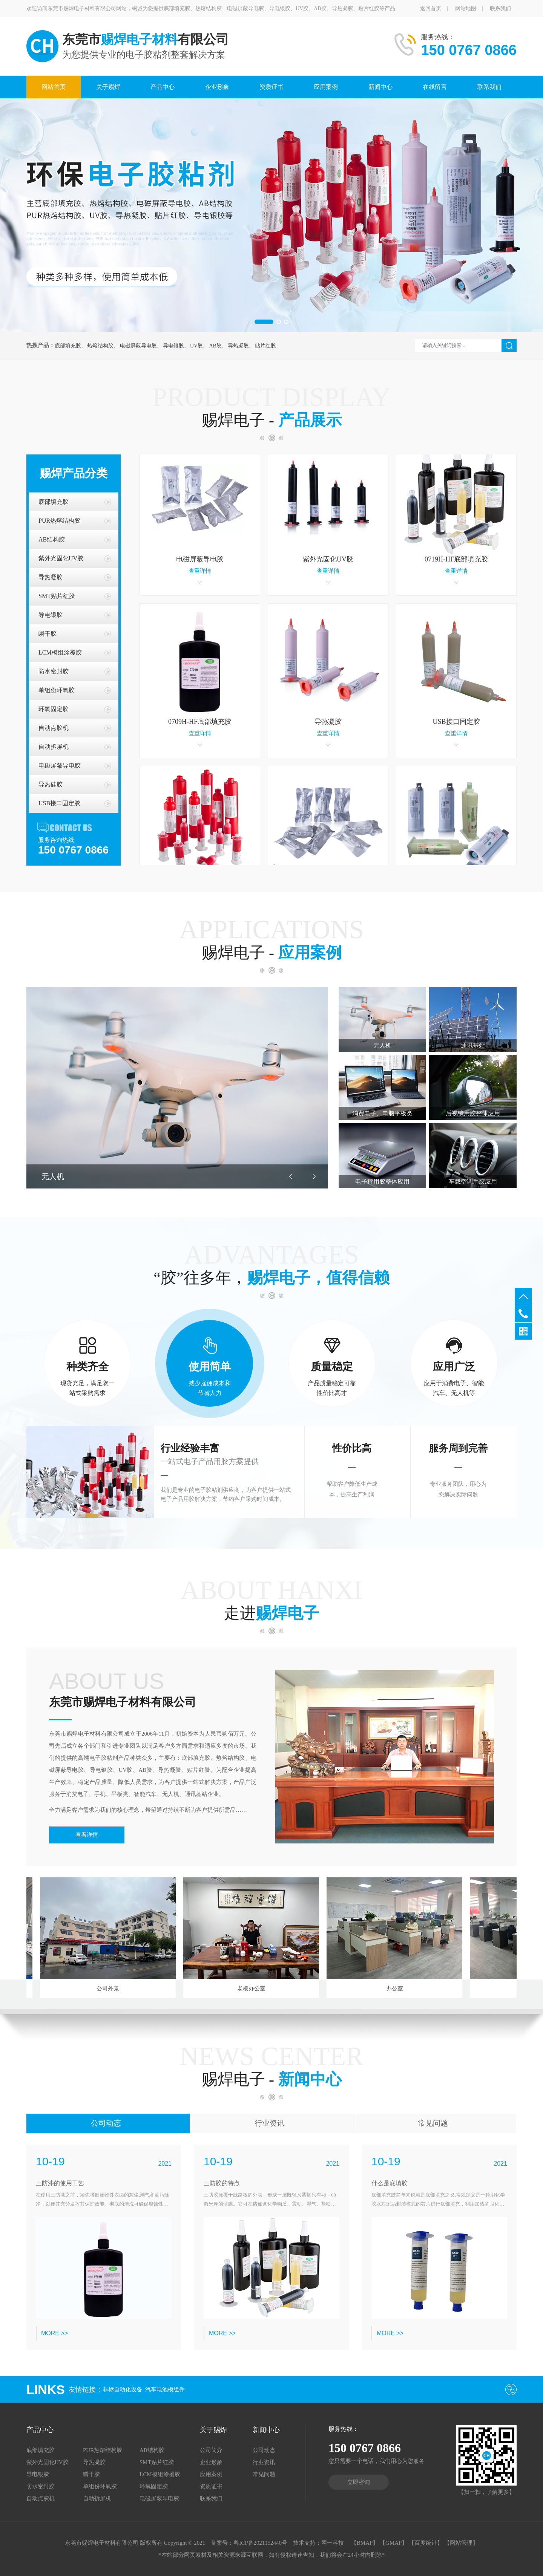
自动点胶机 (53, 728)
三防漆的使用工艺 (60, 2183)
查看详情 (86, 1835)
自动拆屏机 (53, 746)
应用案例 (326, 87)
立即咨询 (358, 2482)
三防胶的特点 (222, 2183)
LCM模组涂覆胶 (60, 652)
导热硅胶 (50, 784)
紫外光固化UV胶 (60, 558)
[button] (264, 322)
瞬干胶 (47, 633)
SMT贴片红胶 (56, 596)
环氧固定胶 (53, 709)
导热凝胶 (238, 346)
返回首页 (430, 8)
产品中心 (162, 87)
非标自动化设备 (122, 2389)
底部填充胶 (68, 346)
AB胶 (215, 346)
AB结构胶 (51, 539)
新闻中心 (380, 87)
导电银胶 (173, 346)
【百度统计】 (426, 2543)
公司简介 (211, 2450)
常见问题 (433, 2123)
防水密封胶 (53, 671)
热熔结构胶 (100, 346)
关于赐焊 (108, 87)
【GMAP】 (393, 2543)
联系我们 (500, 8)
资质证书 (271, 87)
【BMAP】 (365, 2543)
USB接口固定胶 (59, 803)
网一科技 (332, 2543)
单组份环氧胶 (56, 690)
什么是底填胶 (389, 2183)
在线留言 (435, 87)
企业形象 (217, 87)
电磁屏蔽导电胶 (138, 346)
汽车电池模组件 (165, 2389)
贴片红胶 (265, 346)
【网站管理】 (461, 2543)
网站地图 (465, 8)
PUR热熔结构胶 (59, 520)
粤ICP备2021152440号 (260, 2543)
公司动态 (106, 2123)
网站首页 (53, 87)
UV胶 (196, 346)
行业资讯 (270, 2123)
